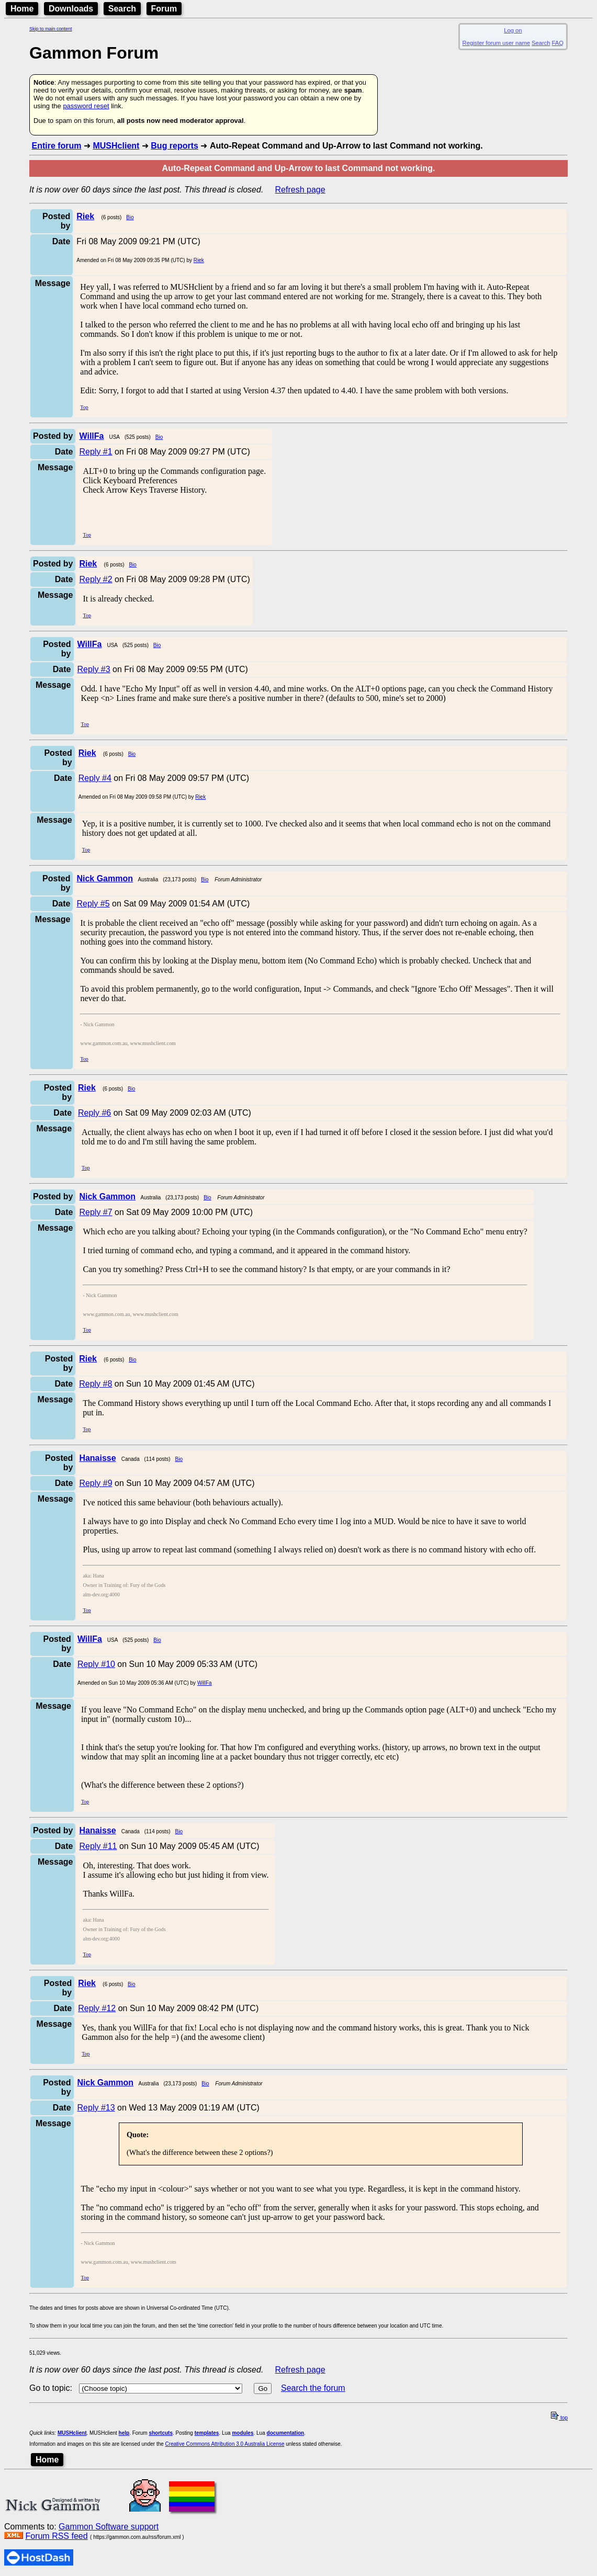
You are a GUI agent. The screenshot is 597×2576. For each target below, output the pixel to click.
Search (122, 8)
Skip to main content (50, 28)
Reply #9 (95, 1483)
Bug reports (174, 145)
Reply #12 (97, 2008)
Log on (513, 30)
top (559, 2418)
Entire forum (56, 145)
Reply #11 (98, 1846)
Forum (164, 8)
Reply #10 (96, 1664)
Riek (199, 260)
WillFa (204, 1683)
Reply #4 (94, 778)
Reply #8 (95, 1383)
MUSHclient (116, 145)
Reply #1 (95, 451)
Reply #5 (92, 903)
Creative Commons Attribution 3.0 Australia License (225, 2444)
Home (21, 8)
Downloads (71, 8)
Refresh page (300, 189)
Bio (129, 217)
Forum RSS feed (56, 2536)
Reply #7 (95, 1212)
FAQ (558, 43)
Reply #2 (95, 579)
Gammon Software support (109, 2526)
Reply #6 (94, 1112)
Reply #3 (93, 669)
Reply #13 (96, 2107)
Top (84, 407)
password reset (86, 106)
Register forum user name (496, 43)
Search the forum (313, 2388)
